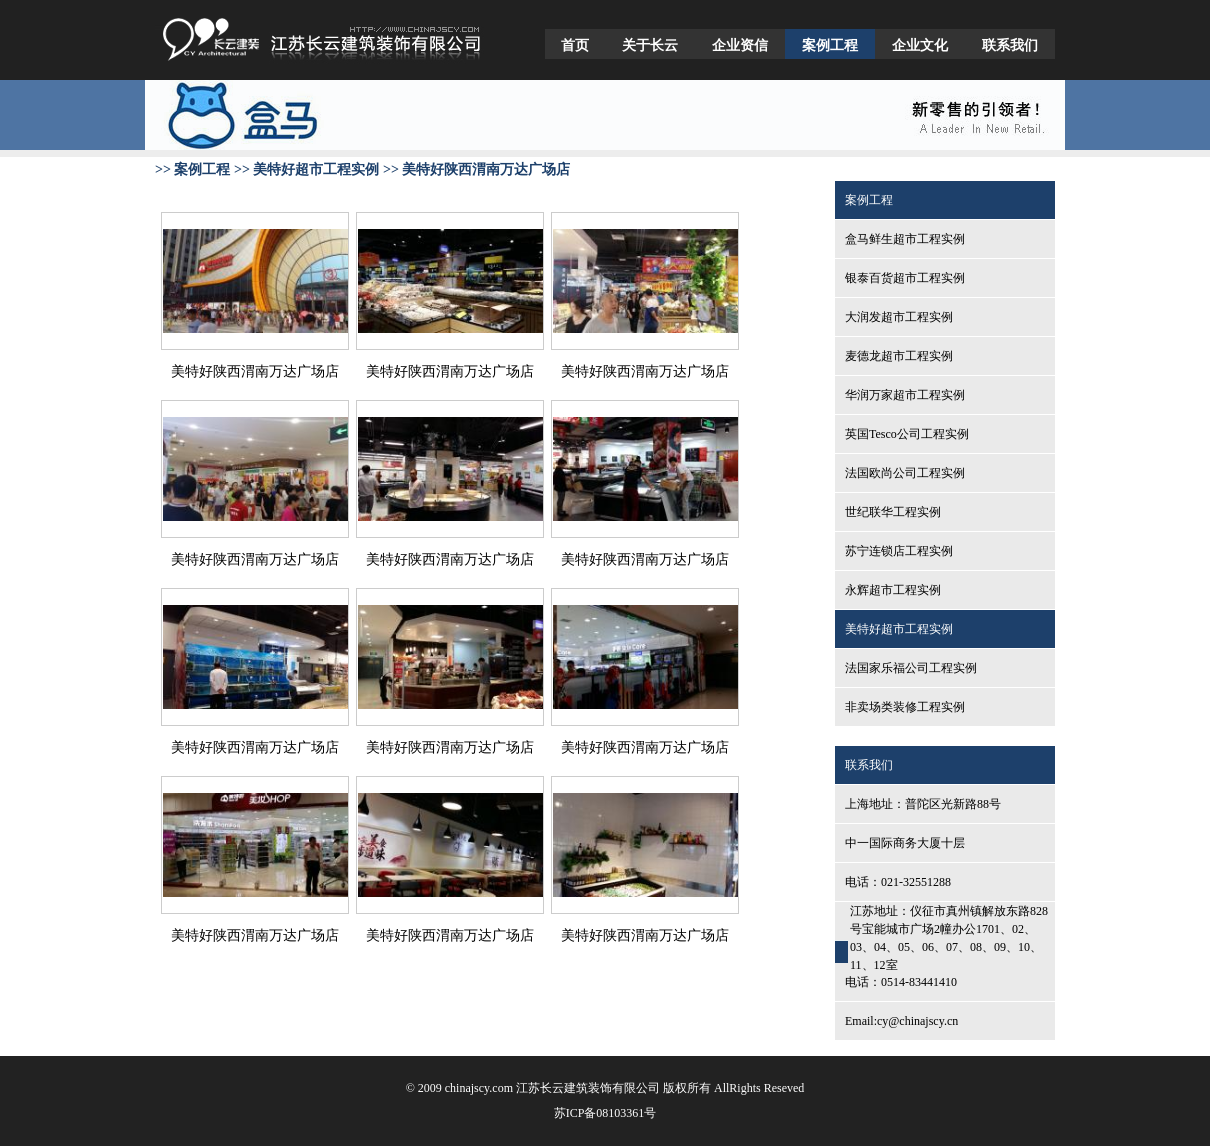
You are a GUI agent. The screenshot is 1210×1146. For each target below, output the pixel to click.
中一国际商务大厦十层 (905, 843)
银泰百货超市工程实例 (905, 278)
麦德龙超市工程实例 (899, 356)
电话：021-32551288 (898, 882)
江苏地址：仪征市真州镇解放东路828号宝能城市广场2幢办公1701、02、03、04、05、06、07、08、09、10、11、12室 (949, 938)
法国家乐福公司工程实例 (911, 668)
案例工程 (830, 45)
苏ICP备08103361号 (605, 1113)
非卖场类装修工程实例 (905, 707)
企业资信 (740, 45)
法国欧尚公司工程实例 (905, 473)
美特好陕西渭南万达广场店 (255, 371)
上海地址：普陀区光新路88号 (923, 804)
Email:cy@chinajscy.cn (901, 1021)
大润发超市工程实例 (899, 317)
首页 (575, 45)
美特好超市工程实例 (899, 629)
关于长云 (650, 45)
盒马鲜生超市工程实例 (905, 239)
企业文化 (920, 45)
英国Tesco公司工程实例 (907, 434)
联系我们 (1010, 45)
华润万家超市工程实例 (905, 395)
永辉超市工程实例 (893, 590)
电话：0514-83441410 (901, 982)
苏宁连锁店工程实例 (899, 551)
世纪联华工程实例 (893, 512)
